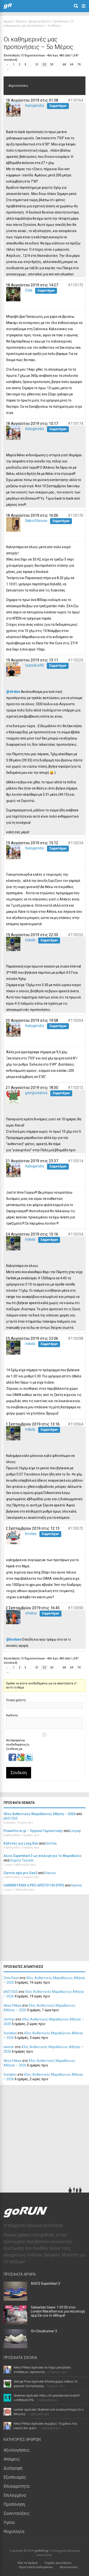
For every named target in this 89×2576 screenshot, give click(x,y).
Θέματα (21, 21)
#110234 (75, 843)
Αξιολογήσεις (17, 2449)
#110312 (75, 1087)
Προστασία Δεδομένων (36, 2567)
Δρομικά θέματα (40, 21)
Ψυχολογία (14, 2531)
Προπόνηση (60, 21)
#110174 (75, 423)
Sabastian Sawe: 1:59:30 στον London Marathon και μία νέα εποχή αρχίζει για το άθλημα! (58, 2311)
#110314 (75, 1161)
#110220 (75, 660)
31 (37, 64)
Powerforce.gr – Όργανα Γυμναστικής (33, 1831)
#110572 (75, 1528)
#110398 (75, 1338)
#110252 (75, 935)
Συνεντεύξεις (17, 2513)
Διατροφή (13, 2468)
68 (64, 64)
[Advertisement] (35, 1929)
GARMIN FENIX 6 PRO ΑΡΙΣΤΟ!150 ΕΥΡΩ (34, 1885)
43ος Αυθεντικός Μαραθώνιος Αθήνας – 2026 (39, 1814)
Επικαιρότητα (16, 2486)
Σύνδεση (18, 1772)
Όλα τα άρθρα (27, 2563)
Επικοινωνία (68, 2567)
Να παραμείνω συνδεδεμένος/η (17, 1742)
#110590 (75, 1608)
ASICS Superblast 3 (45, 2283)
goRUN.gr (41, 2550)
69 (71, 64)
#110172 (75, 285)
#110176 (75, 515)
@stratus (13, 692)
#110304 (75, 1020)
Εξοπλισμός (15, 2477)
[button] (13, 1760)
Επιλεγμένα (15, 2495)
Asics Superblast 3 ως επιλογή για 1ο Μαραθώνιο (42, 1856)
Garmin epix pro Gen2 (20, 1873)
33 (51, 64)
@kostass (14, 1639)
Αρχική (8, 21)
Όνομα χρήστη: (16, 1700)
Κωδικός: (12, 1715)
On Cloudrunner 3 (44, 2331)
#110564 (75, 1424)
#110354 (75, 1234)
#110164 (75, 100)
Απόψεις (12, 2459)
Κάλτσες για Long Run (21, 1843)
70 (79, 64)
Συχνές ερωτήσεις (58, 2563)
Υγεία (9, 2522)
